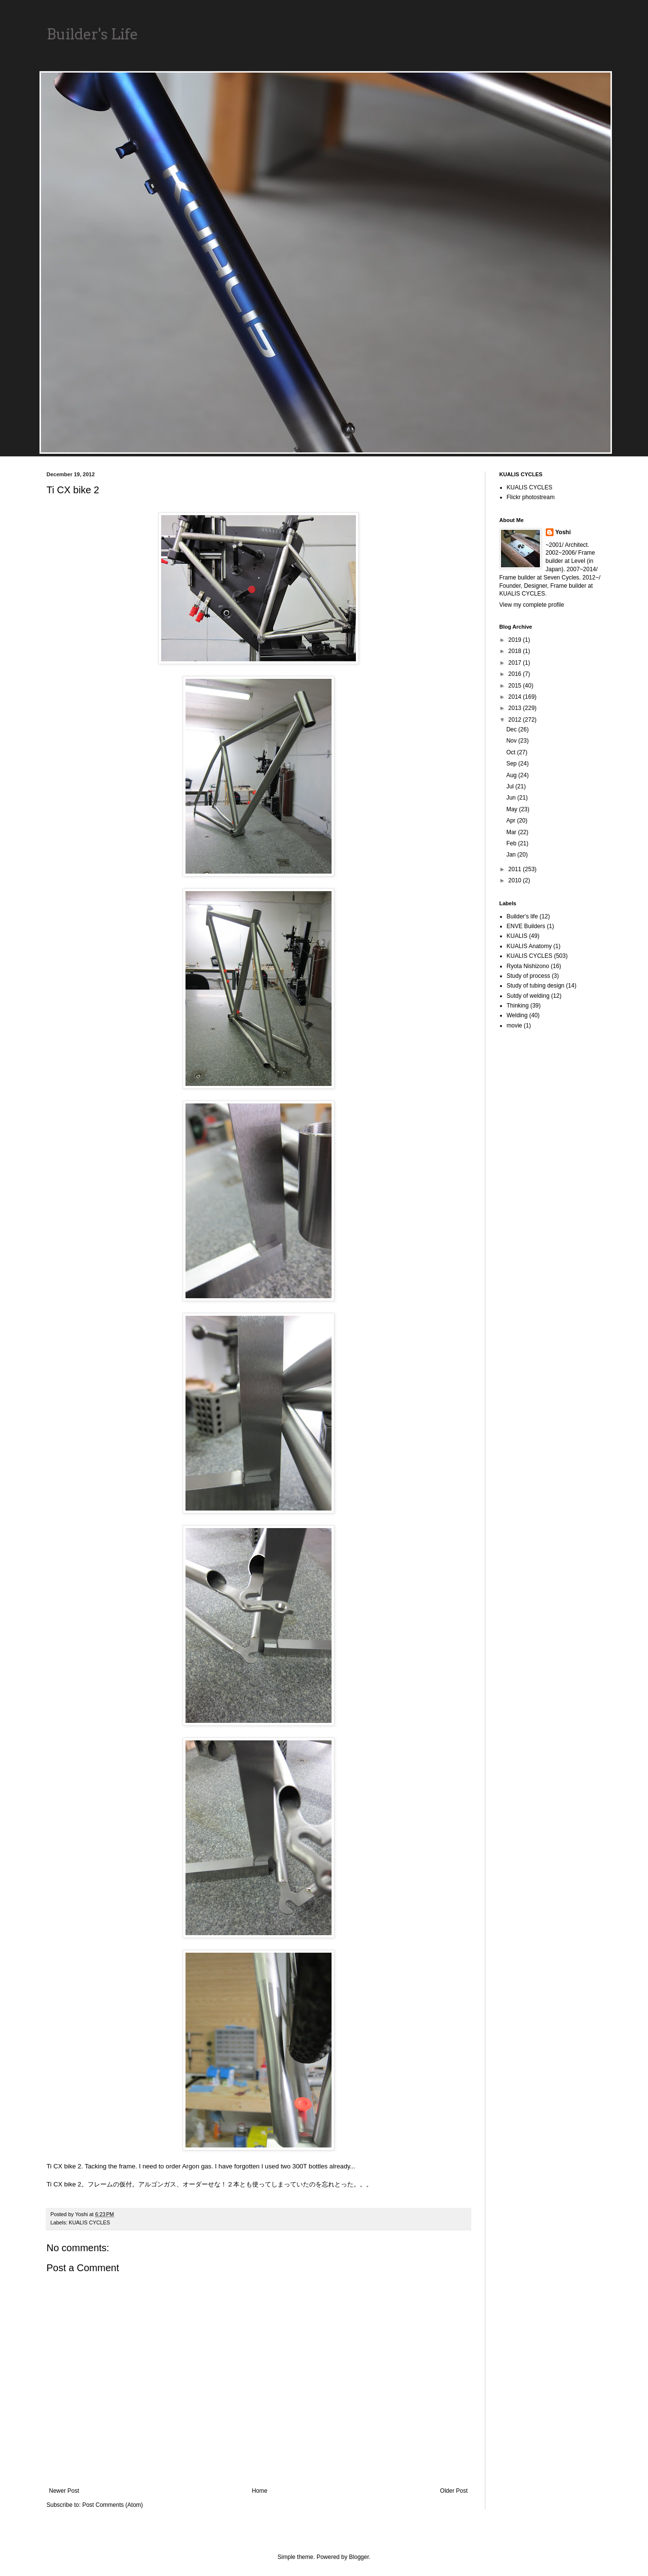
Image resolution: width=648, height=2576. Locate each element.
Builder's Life (92, 34)
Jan (512, 854)
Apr (511, 820)
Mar (512, 832)
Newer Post (64, 2490)
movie (514, 1025)
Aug (512, 775)
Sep (512, 763)
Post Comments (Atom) (112, 2504)
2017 (515, 662)
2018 (515, 651)
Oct (511, 752)
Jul (511, 786)
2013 (515, 708)
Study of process (528, 975)
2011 (515, 869)
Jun (512, 797)
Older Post (454, 2490)
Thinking (518, 1005)
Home (259, 2490)
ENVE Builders (526, 926)
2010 (515, 880)
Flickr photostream (531, 497)
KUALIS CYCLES (89, 2222)
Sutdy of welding (528, 995)
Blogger (359, 2557)
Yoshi (563, 532)
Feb (512, 843)
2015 (515, 685)
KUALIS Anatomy (529, 946)
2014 (515, 696)
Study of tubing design (536, 985)
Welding (517, 1015)
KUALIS (517, 936)
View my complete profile (532, 604)
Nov (512, 740)
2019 (515, 639)
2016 (515, 674)
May (512, 809)
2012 (515, 719)
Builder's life (522, 916)
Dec (512, 729)
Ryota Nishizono (528, 966)
